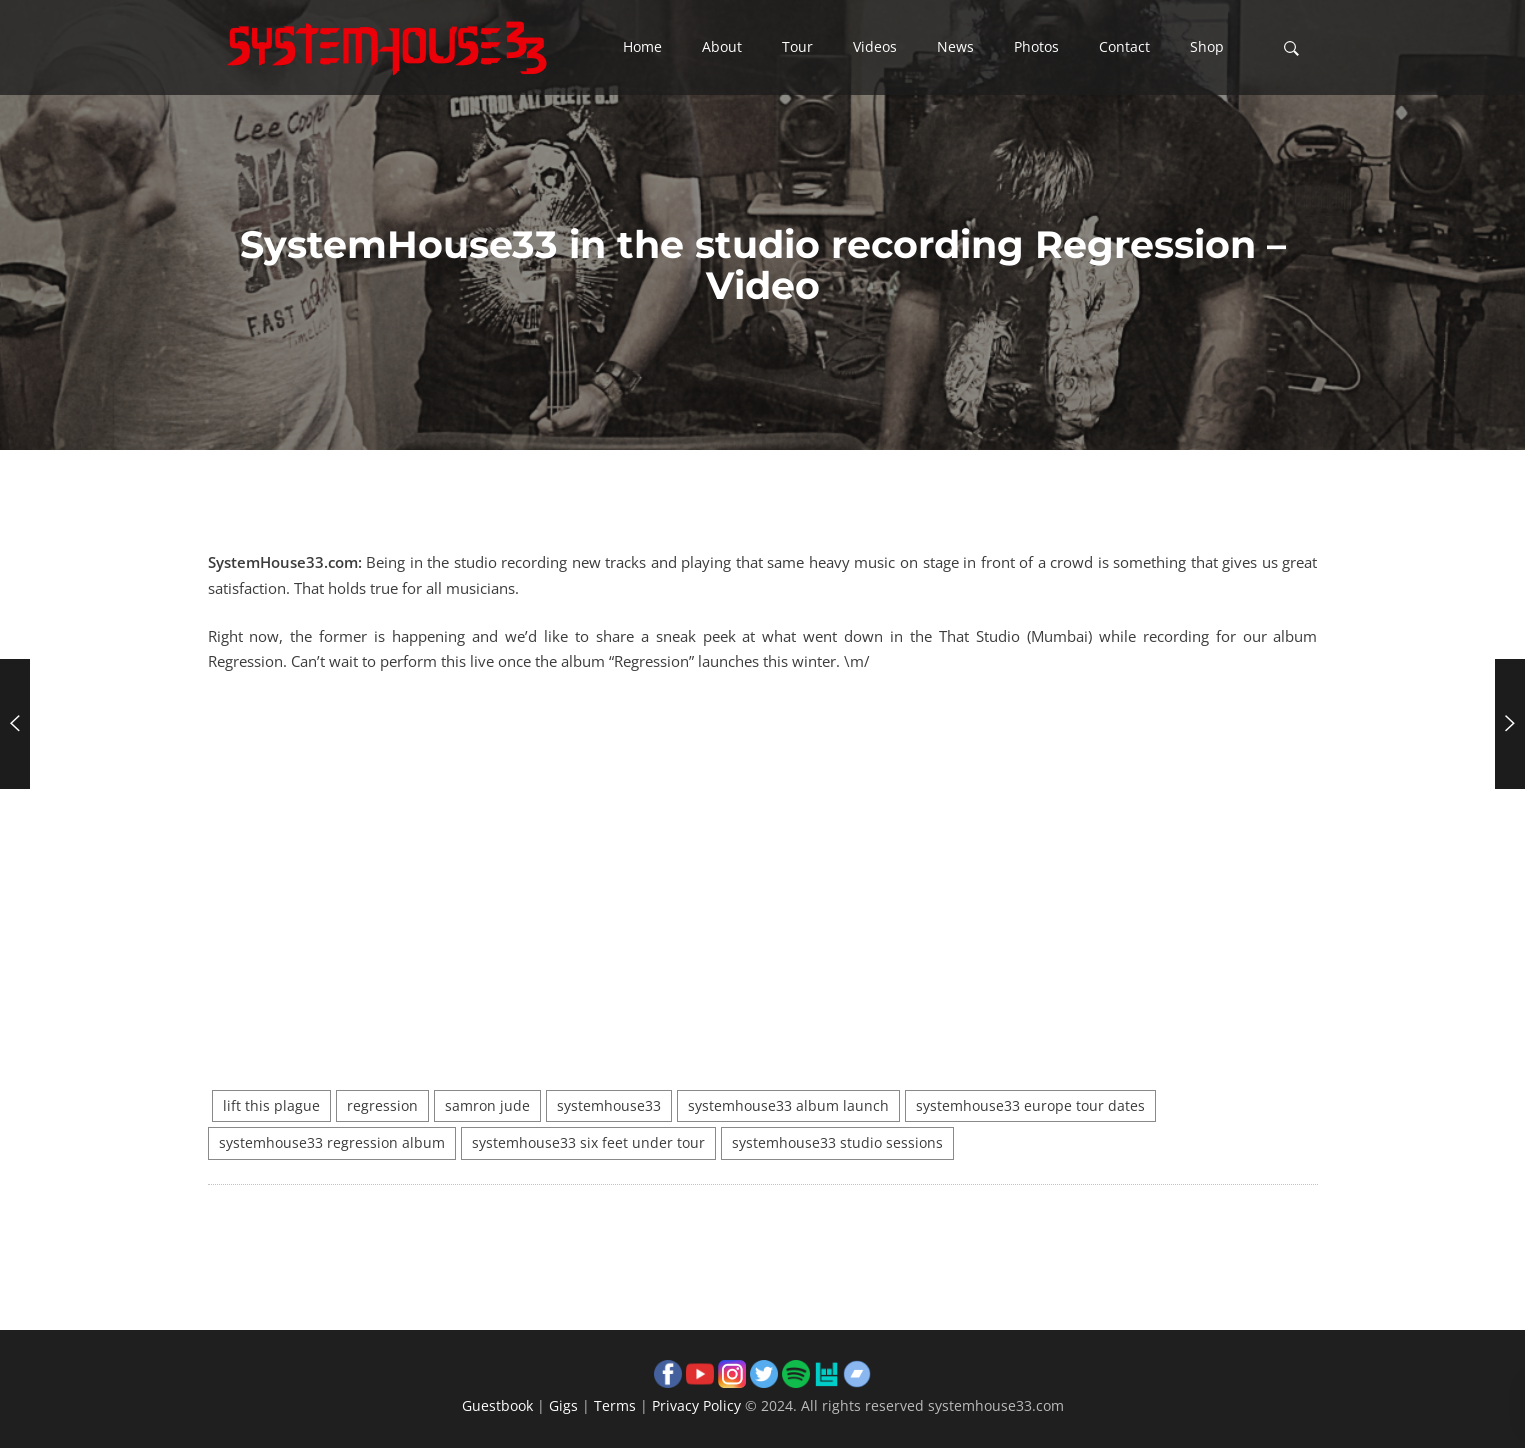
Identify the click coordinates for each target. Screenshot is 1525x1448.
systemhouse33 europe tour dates (1030, 1106)
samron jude (487, 1106)
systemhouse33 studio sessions (837, 1143)
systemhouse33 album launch (788, 1106)
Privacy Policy (696, 1405)
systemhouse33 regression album (332, 1143)
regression (382, 1106)
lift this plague (271, 1106)
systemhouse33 (609, 1106)
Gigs (563, 1405)
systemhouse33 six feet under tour (588, 1143)
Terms (615, 1405)
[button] (642, 48)
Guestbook (497, 1405)
